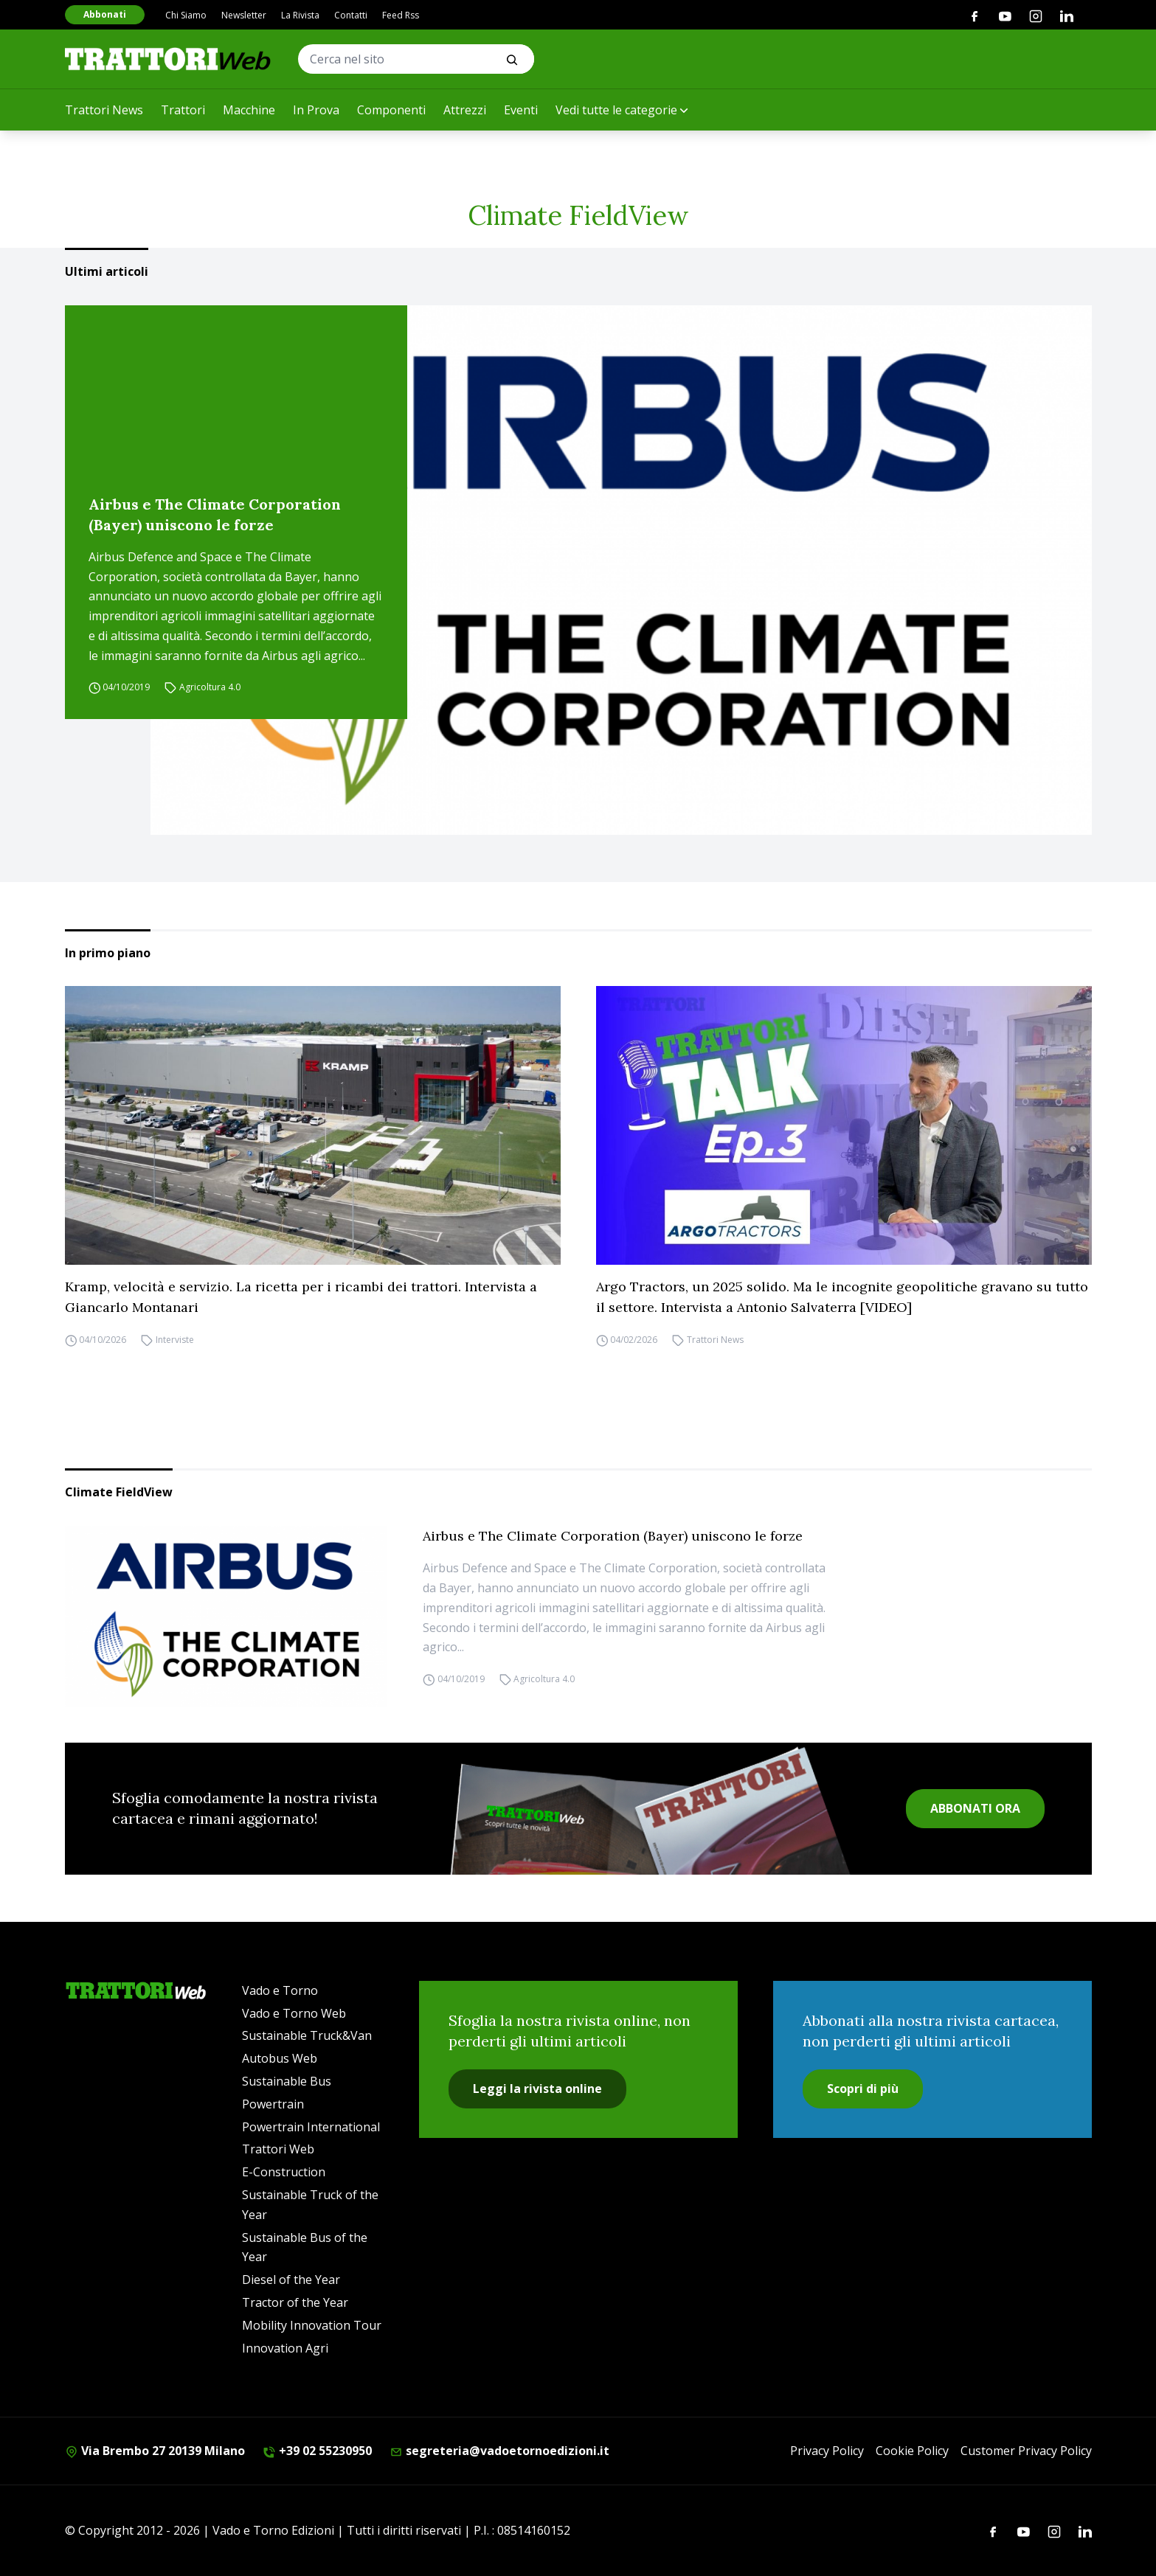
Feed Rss (400, 15)
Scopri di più (863, 2088)
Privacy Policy (827, 2451)
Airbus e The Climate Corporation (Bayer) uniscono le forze (215, 514)
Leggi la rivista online (537, 2088)
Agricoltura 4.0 (209, 687)
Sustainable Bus (286, 2081)
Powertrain (273, 2104)
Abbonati (104, 14)
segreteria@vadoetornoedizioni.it (499, 2451)
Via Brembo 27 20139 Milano (155, 2451)
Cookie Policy (912, 2451)
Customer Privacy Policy (1026, 2451)
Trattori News (104, 110)
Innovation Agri (285, 2348)
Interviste (175, 1339)
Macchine (249, 110)
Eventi (521, 110)
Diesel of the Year (291, 2279)
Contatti (350, 15)
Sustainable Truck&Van (307, 2035)
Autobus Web (279, 2058)
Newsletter (243, 15)
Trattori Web (278, 2149)
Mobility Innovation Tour (311, 2325)
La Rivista (300, 15)
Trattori (183, 110)
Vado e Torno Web (294, 2013)
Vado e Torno (280, 1990)
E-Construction (283, 2172)
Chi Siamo (186, 15)
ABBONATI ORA (975, 1808)
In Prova (316, 110)
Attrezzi (464, 110)
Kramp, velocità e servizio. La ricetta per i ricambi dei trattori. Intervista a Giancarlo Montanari (301, 1297)
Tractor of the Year (295, 2302)
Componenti (391, 110)
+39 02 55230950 (317, 2451)
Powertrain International (311, 2127)
